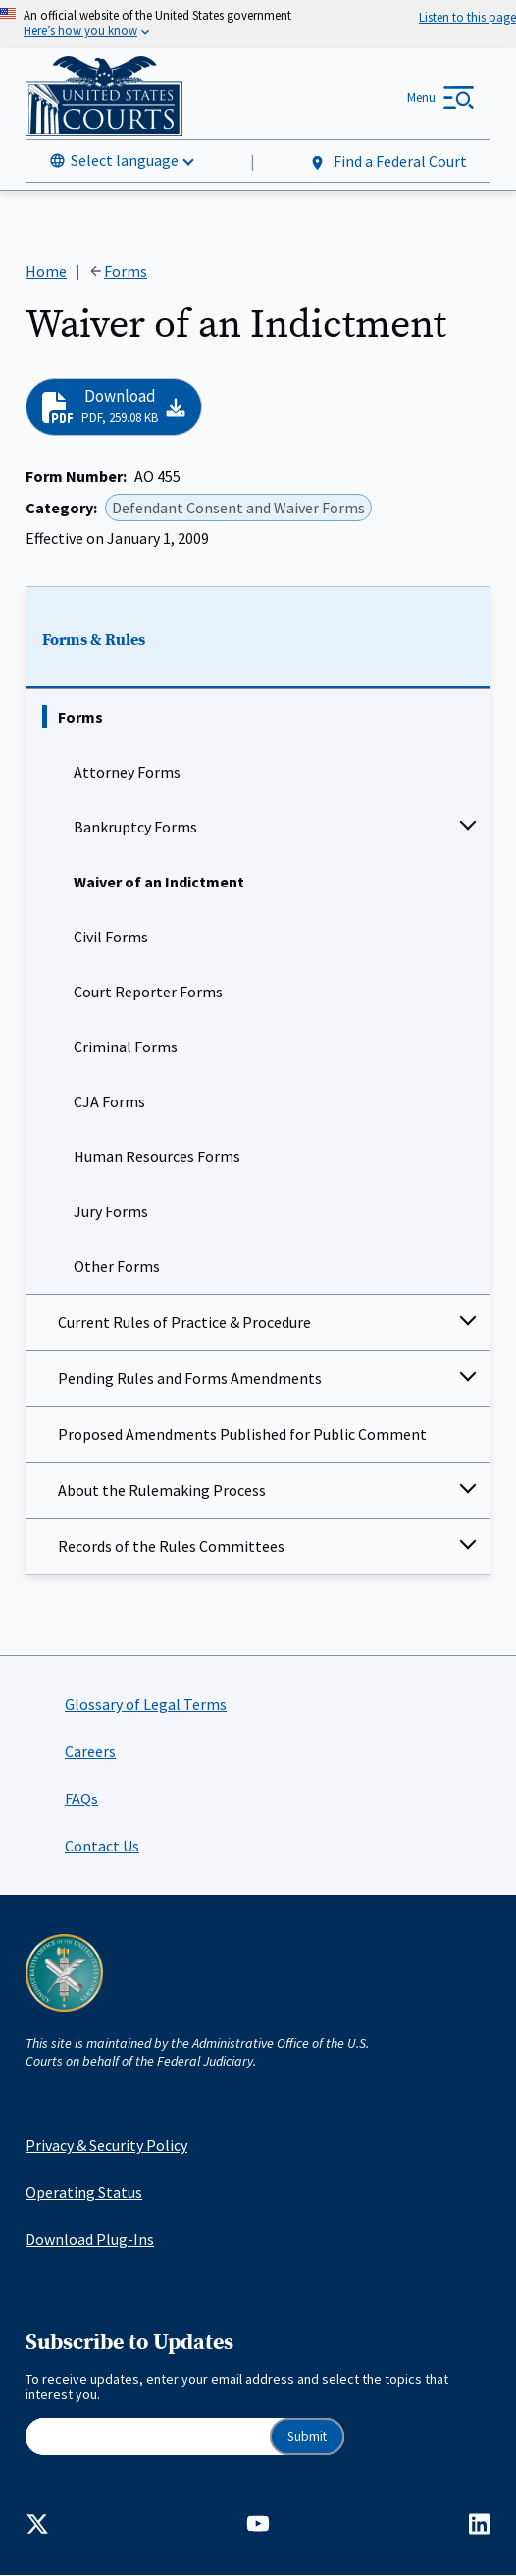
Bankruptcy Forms (135, 826)
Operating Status (84, 2192)
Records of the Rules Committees (171, 1546)
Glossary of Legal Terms (146, 1704)
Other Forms (117, 1266)
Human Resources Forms (157, 1156)
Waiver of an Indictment (159, 881)
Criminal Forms (126, 1046)
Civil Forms (111, 936)
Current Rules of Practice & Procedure (184, 1322)
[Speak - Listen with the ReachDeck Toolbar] (467, 17)
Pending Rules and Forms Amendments (190, 1378)
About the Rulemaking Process (162, 1490)
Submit (307, 2436)
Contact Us (102, 1845)
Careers (90, 1751)
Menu (421, 97)
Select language (125, 160)
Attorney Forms (127, 771)
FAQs (81, 1798)
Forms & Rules (93, 640)
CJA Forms (109, 1101)
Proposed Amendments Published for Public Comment (242, 1434)
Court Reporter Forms (148, 991)
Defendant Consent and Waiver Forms (238, 506)
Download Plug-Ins (90, 2239)
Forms (80, 716)
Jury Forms (111, 1211)
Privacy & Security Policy (106, 2145)
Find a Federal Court (388, 161)
